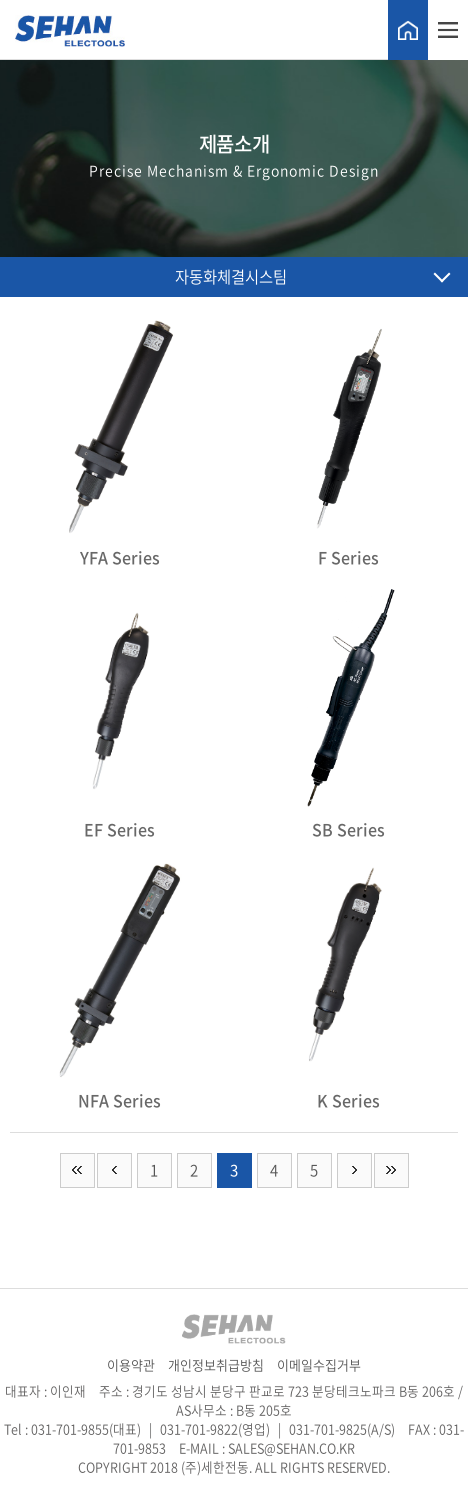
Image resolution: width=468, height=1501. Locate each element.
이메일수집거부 (319, 1364)
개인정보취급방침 (217, 1364)
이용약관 (132, 1364)
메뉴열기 (448, 30)
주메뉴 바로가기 (0, 0)
